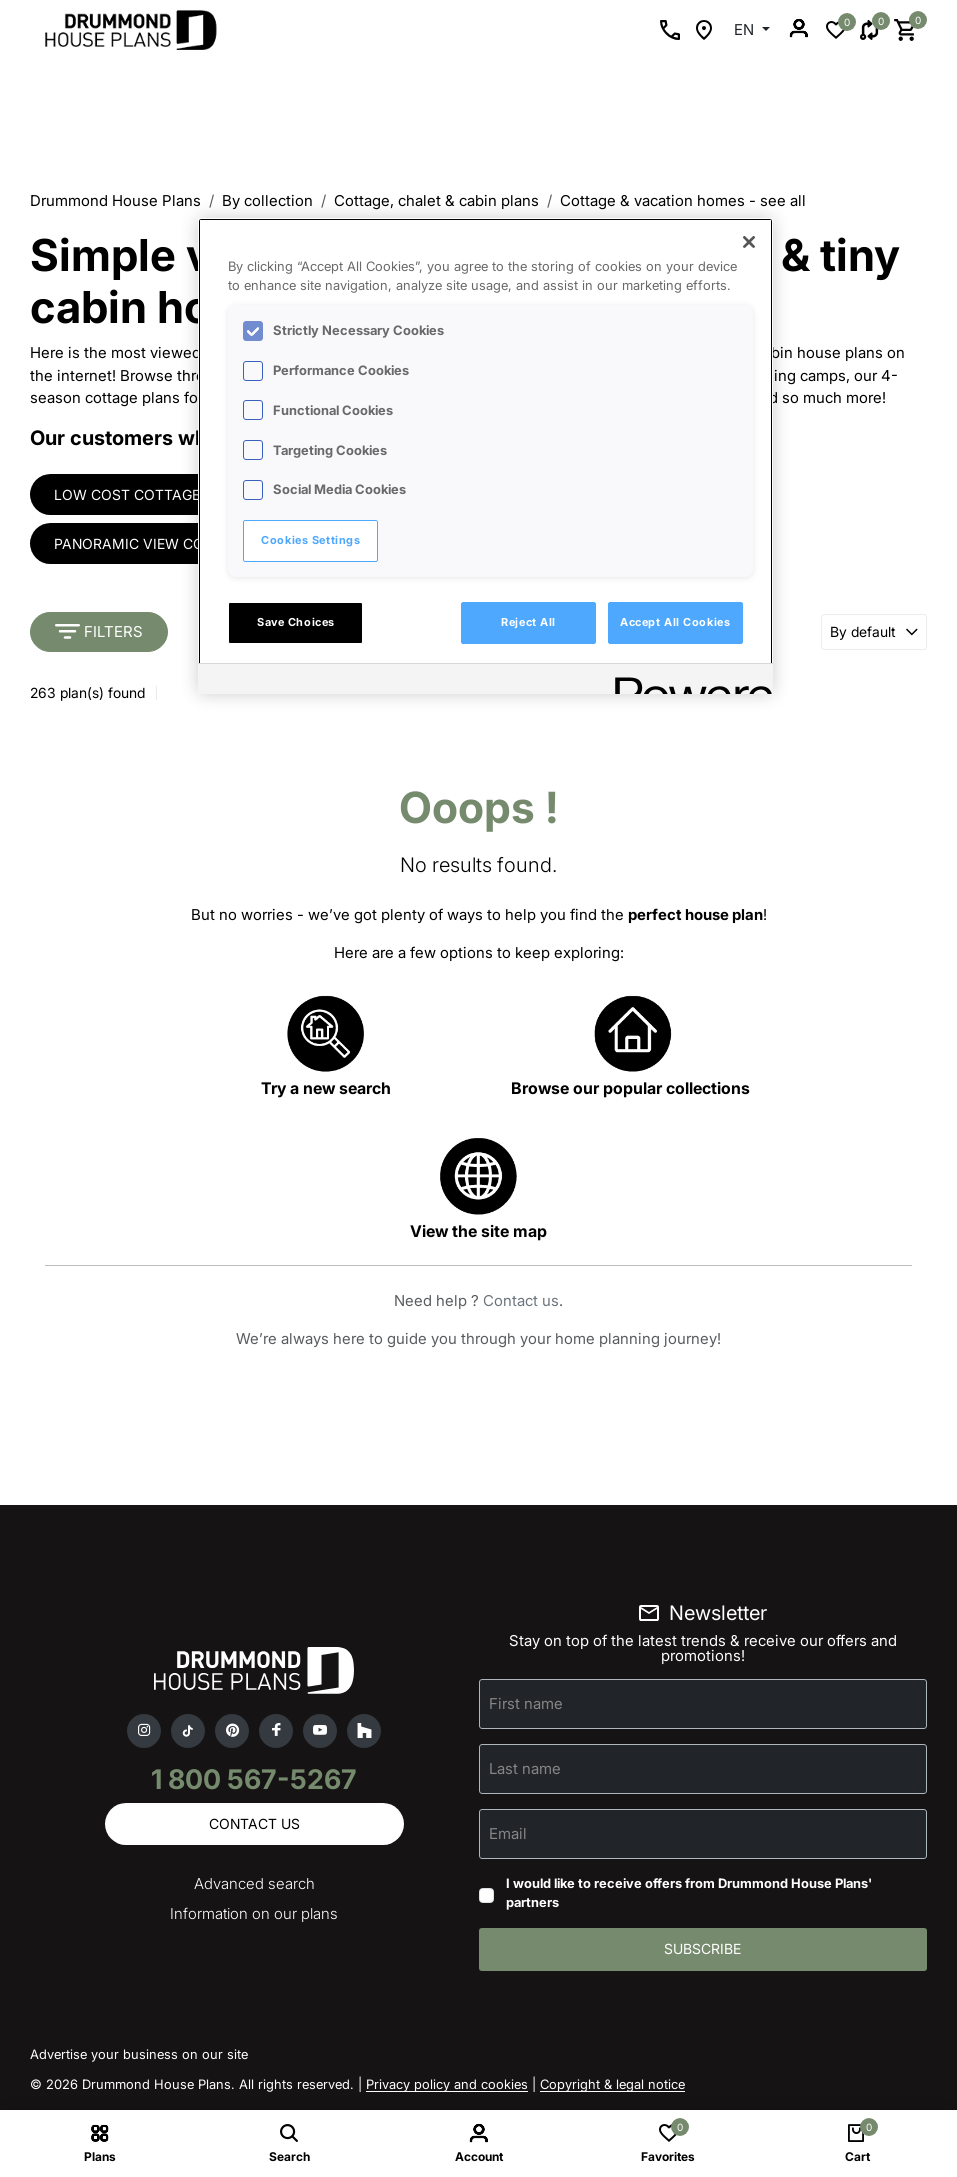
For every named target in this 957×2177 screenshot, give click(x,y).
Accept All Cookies (675, 622)
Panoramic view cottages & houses (193, 544)
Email (508, 1834)
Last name (525, 1769)
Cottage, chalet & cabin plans (436, 200)
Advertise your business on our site (139, 2057)
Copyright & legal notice (612, 2087)
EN (746, 29)
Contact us (521, 1302)
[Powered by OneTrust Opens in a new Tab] (687, 681)
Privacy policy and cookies (447, 2087)
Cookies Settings (310, 540)
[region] (485, 456)
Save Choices (296, 622)
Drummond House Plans (115, 200)
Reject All (528, 622)
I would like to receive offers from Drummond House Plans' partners (689, 1895)
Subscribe (702, 1951)
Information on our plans (254, 1916)
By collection (267, 200)
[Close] (749, 242)
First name (526, 1704)
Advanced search (254, 1886)
